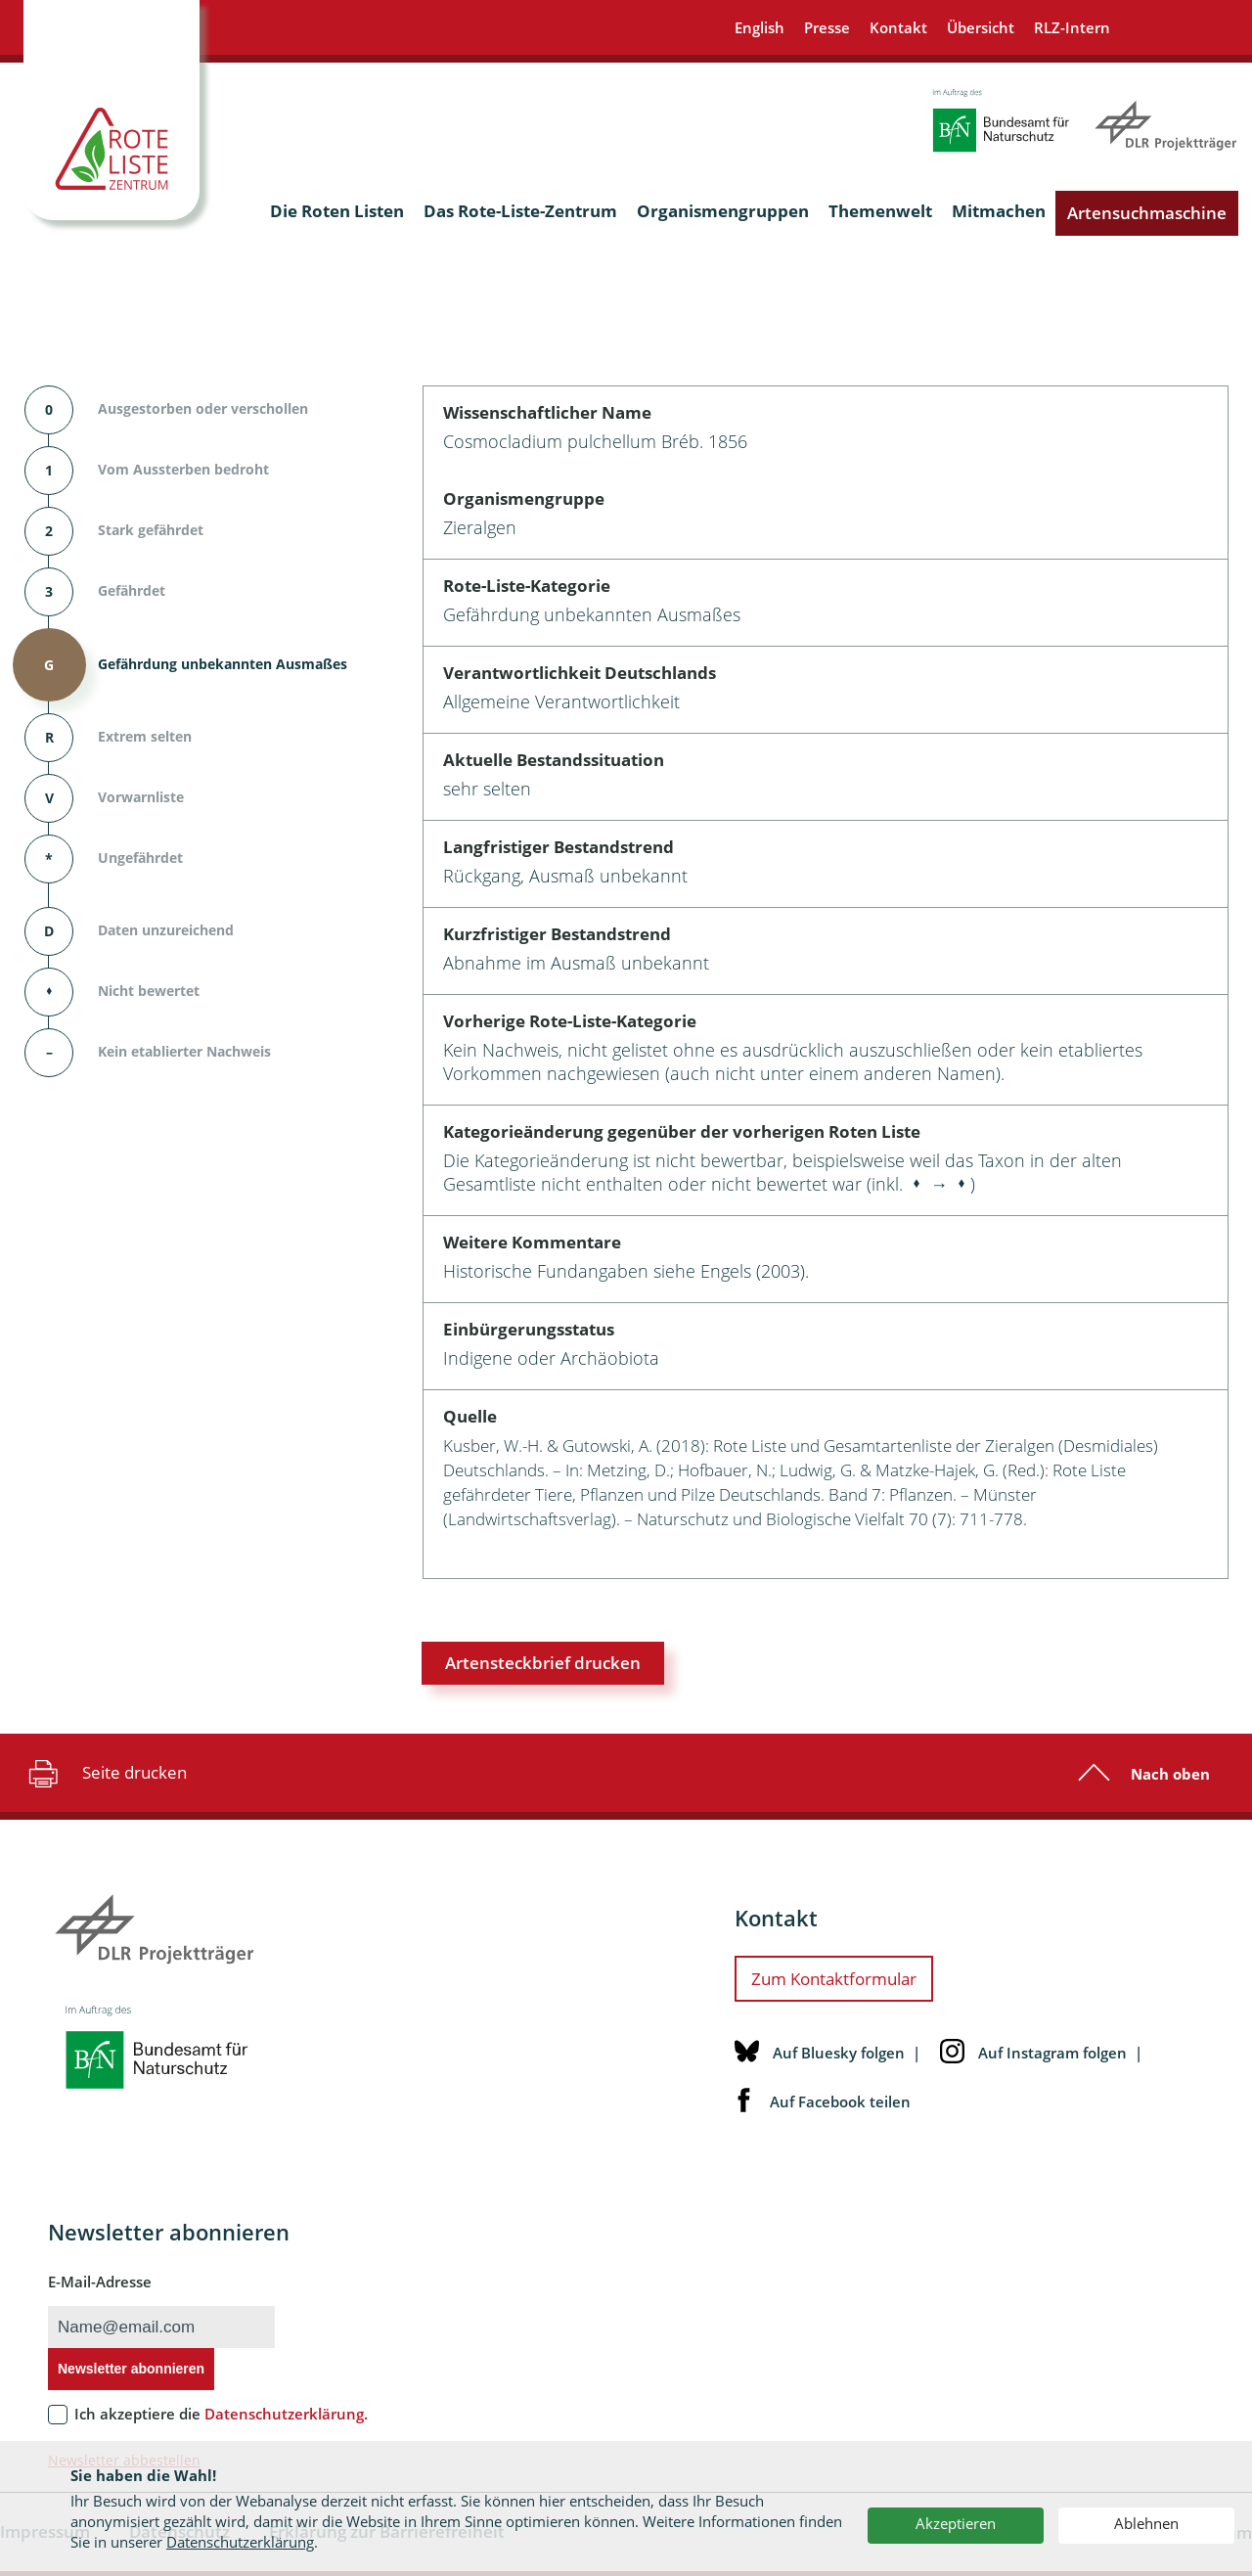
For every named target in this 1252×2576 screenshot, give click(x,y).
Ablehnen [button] (1146, 2523)
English (759, 27)
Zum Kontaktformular (834, 1978)
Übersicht (980, 27)
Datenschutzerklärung (240, 2542)
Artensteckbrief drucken (543, 1662)
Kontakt (898, 27)
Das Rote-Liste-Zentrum (520, 211)
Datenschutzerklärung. (286, 2413)
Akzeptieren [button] (956, 2523)
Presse (827, 27)
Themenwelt (880, 211)
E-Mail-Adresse (100, 2281)
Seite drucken (105, 1772)
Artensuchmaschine (1147, 213)
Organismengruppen (723, 211)
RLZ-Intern (1072, 27)
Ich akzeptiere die (221, 2413)
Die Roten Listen (337, 211)
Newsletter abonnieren (131, 2368)
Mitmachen (999, 211)
